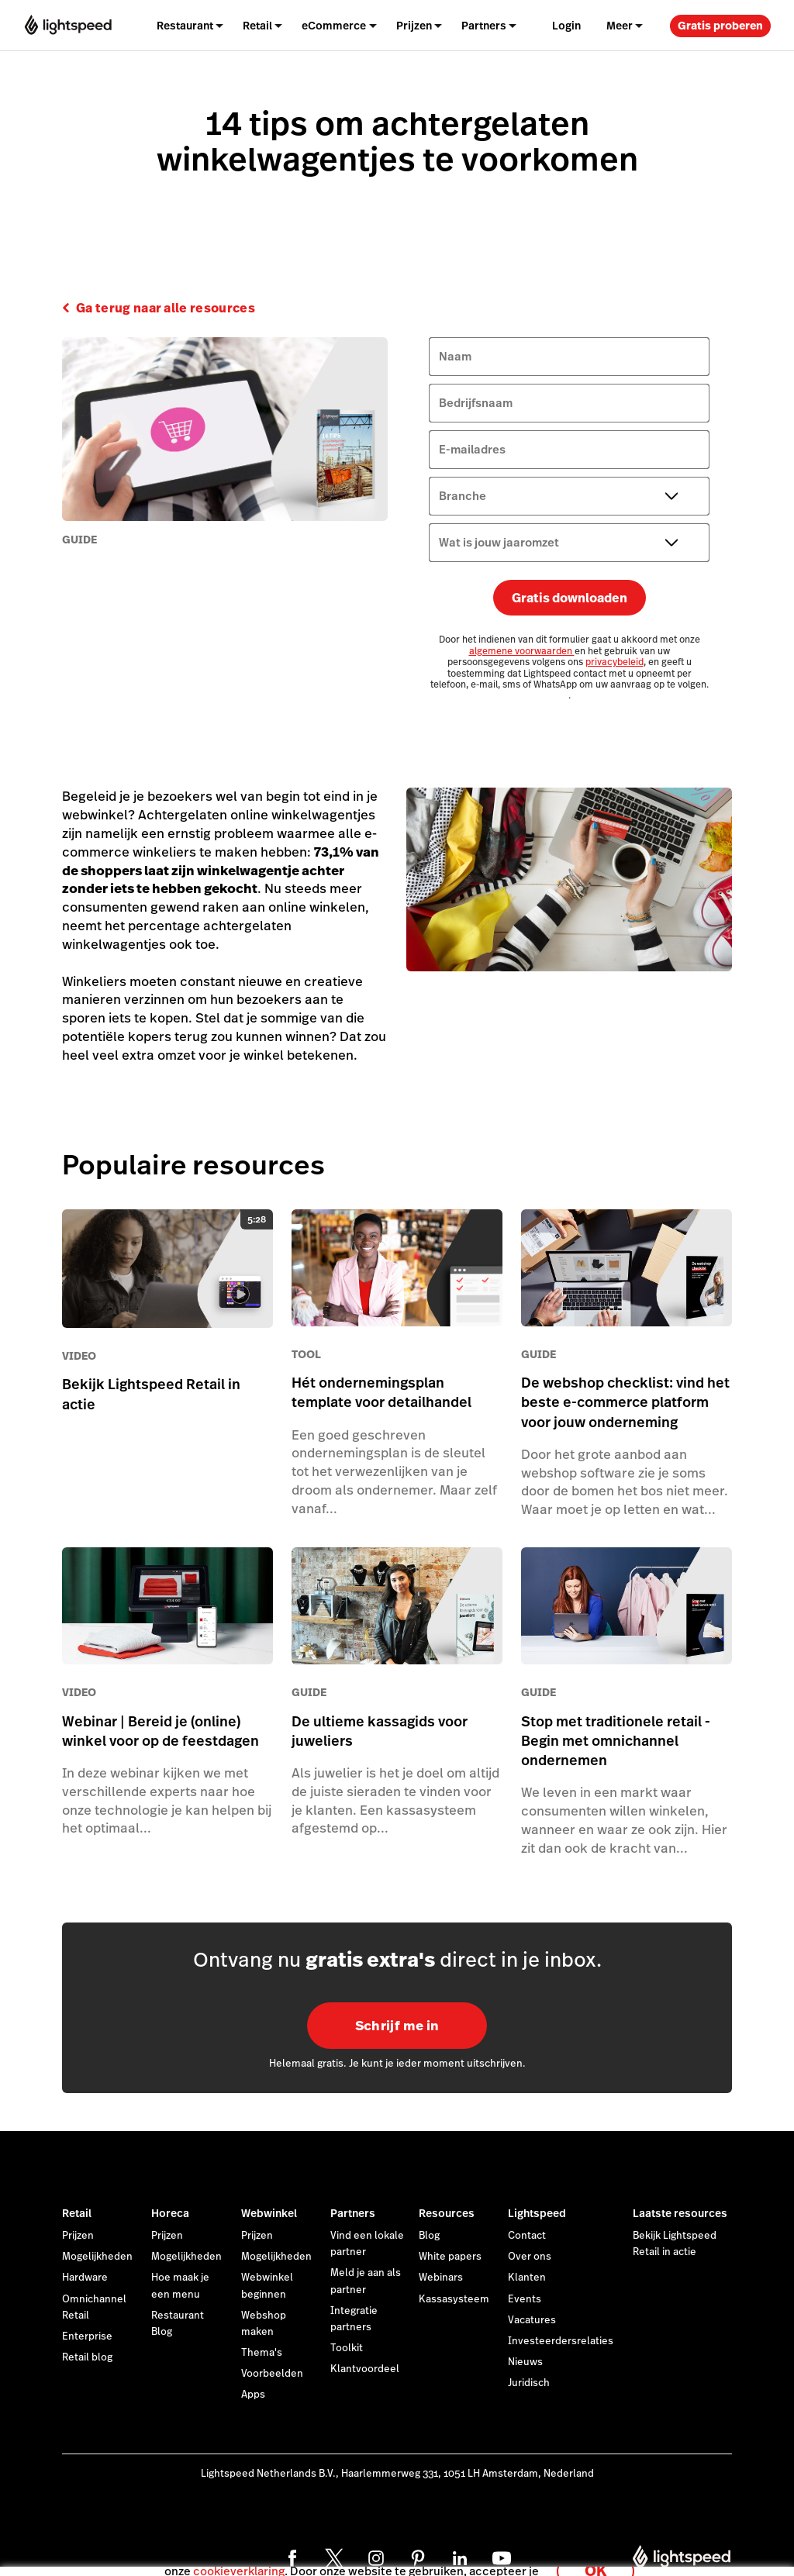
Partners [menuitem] (483, 25)
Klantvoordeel (364, 2369)
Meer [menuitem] (619, 25)
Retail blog (87, 2357)
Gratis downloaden (569, 598)
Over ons (529, 2257)
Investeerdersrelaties (560, 2341)
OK (595, 2555)
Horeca (170, 2213)
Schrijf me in (397, 2025)
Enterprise (87, 2336)
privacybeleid (614, 662)
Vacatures (532, 2320)
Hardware (85, 2278)
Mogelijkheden (97, 2257)
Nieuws (525, 2362)
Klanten (527, 2278)
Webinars (441, 2278)
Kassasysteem (454, 2299)
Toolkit (346, 2348)
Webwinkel (269, 2213)
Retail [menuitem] (257, 25)
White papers (450, 2257)
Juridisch (529, 2383)
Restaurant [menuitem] (185, 25)
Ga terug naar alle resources (165, 308)
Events (524, 2299)
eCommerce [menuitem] (334, 25)
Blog (429, 2236)
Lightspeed (537, 2213)
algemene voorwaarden (522, 651)
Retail (76, 2213)
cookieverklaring (239, 2556)
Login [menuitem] (566, 25)
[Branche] (569, 496)
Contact (527, 2236)
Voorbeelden (272, 2374)
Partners (352, 2213)
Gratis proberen (720, 25)
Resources (447, 2213)
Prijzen (414, 25)
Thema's (261, 2353)
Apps (253, 2395)
